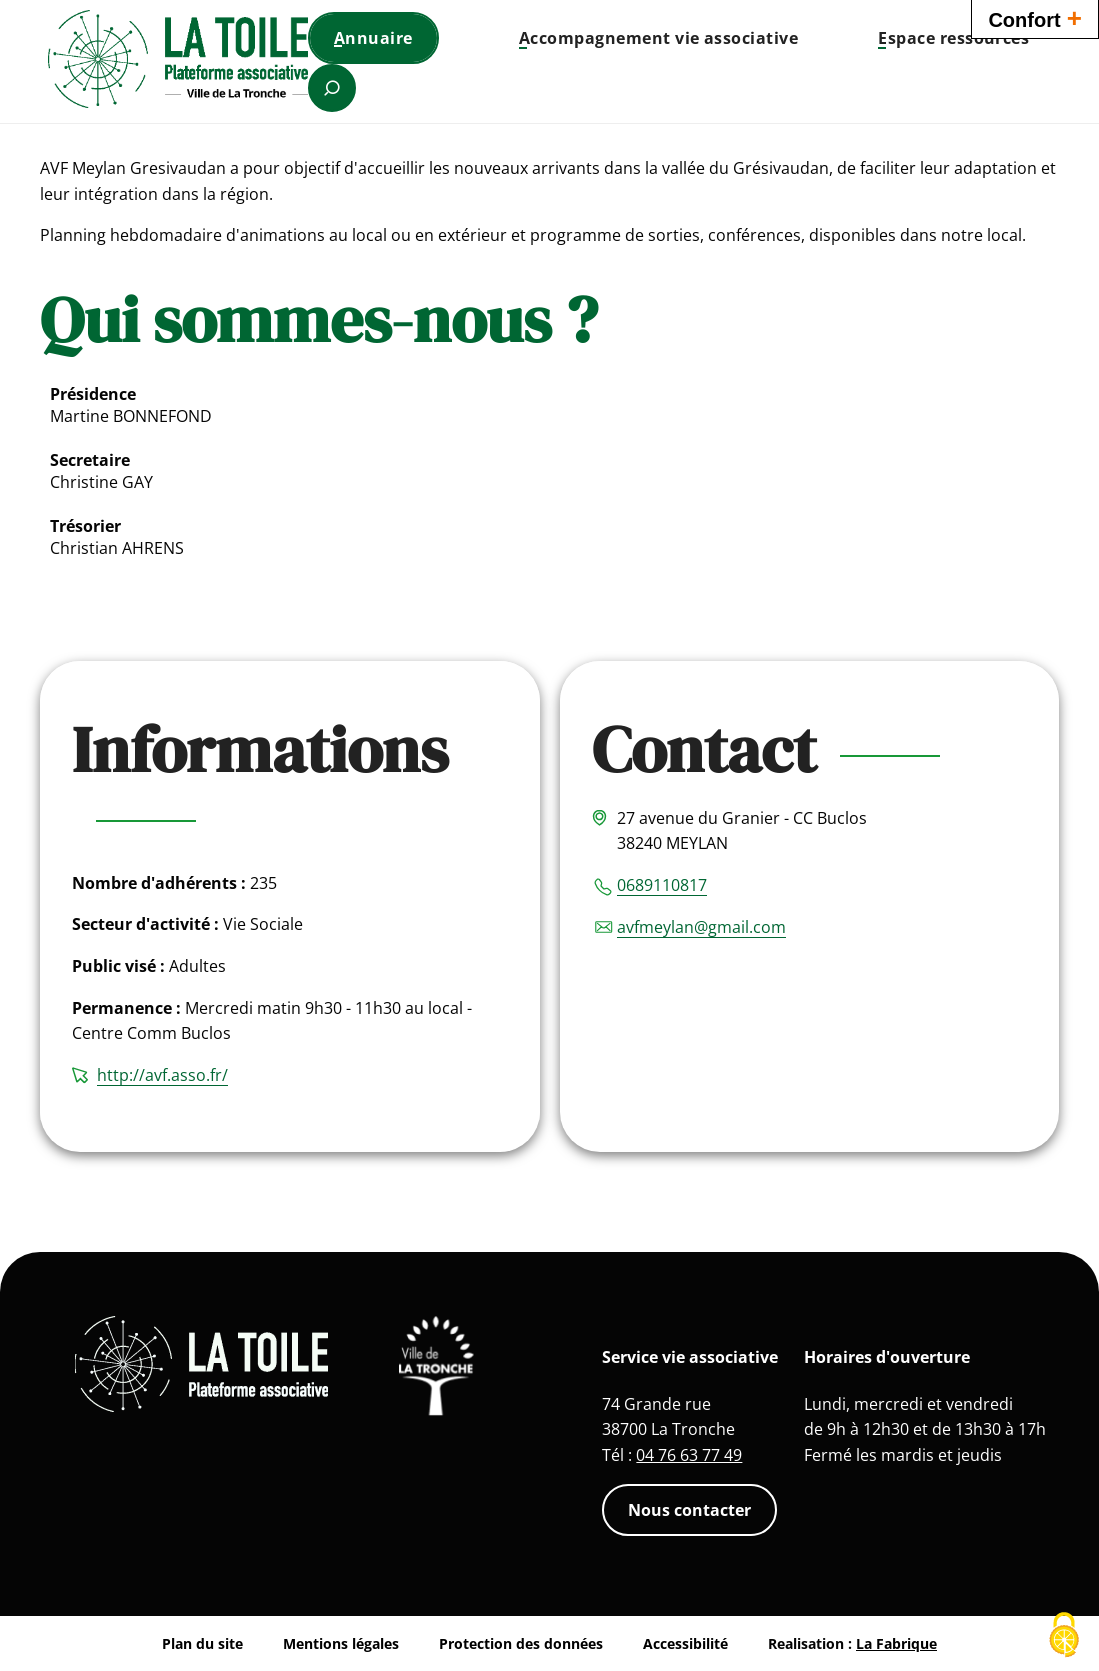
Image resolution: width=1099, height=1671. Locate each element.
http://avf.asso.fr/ (162, 1075)
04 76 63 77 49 (689, 1455)
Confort (1035, 17)
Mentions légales (341, 1643)
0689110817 (662, 885)
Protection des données (521, 1643)
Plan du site (202, 1643)
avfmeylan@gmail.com (701, 927)
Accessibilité (685, 1643)
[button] (658, 38)
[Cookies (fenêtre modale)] (1064, 1636)
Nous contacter (689, 1510)
